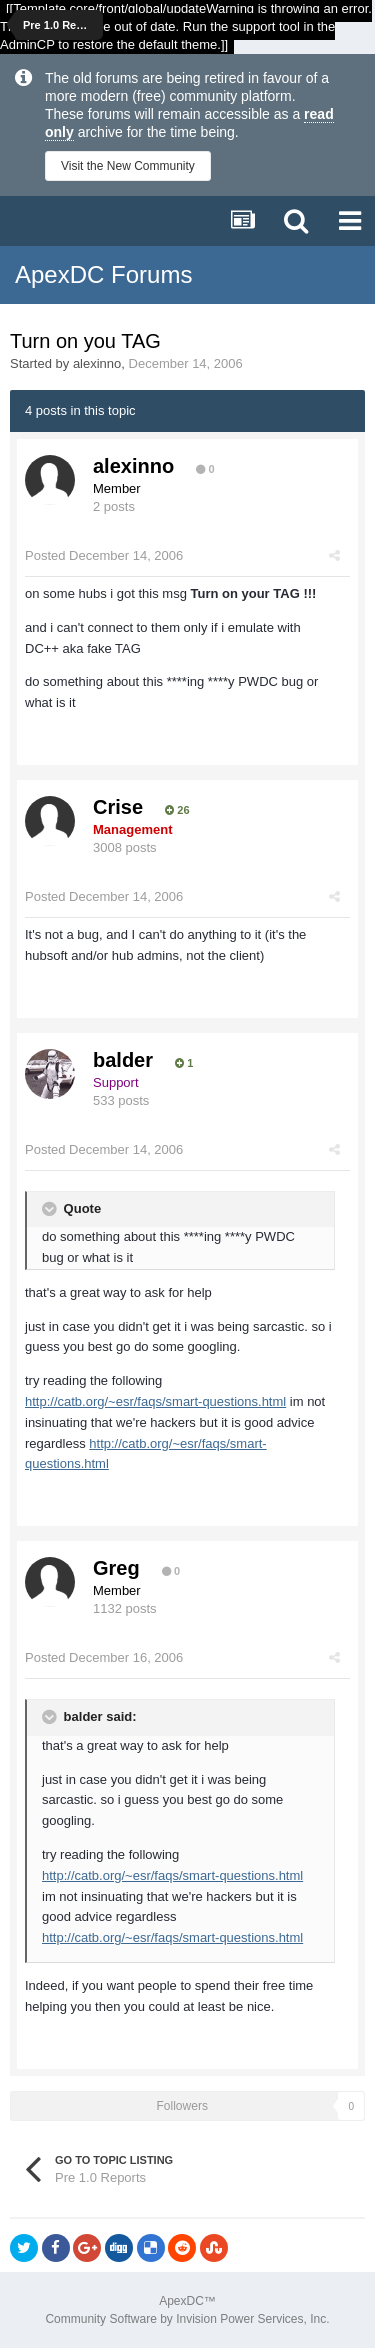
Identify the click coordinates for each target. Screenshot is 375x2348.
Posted (104, 555)
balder (123, 1060)
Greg (116, 1568)
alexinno (97, 363)
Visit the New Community (128, 166)
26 (177, 810)
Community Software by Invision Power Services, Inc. (187, 2319)
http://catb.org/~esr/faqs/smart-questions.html (155, 1401)
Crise (118, 807)
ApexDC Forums (103, 274)
